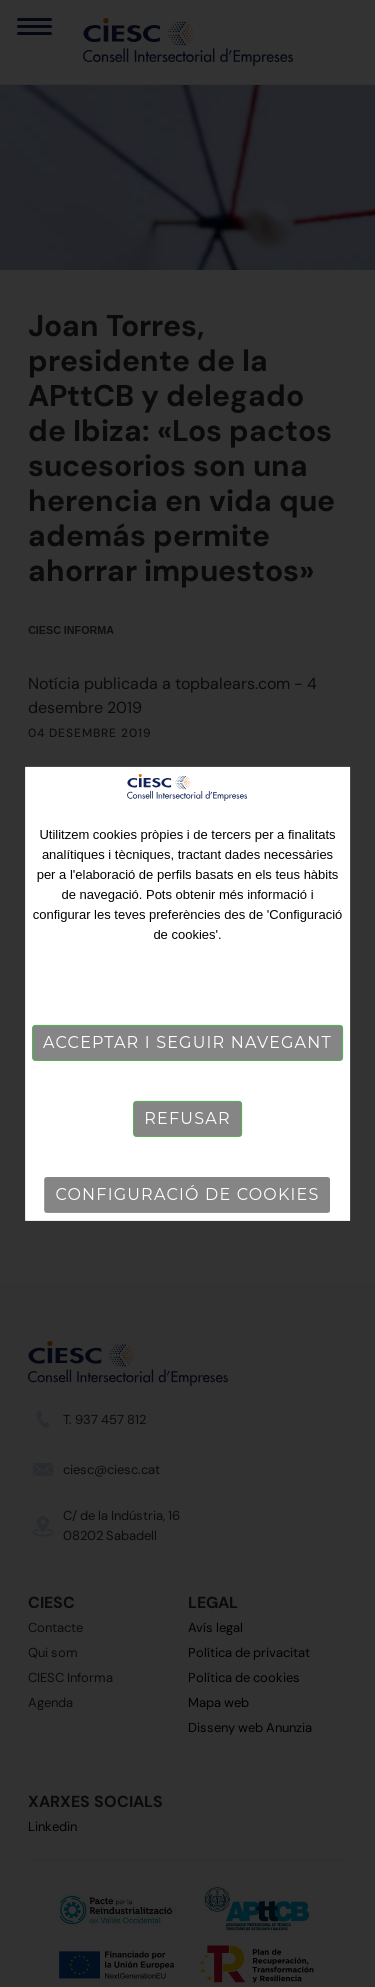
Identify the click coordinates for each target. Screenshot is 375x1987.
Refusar (187, 1118)
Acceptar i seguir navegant (187, 1042)
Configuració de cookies (188, 1194)
